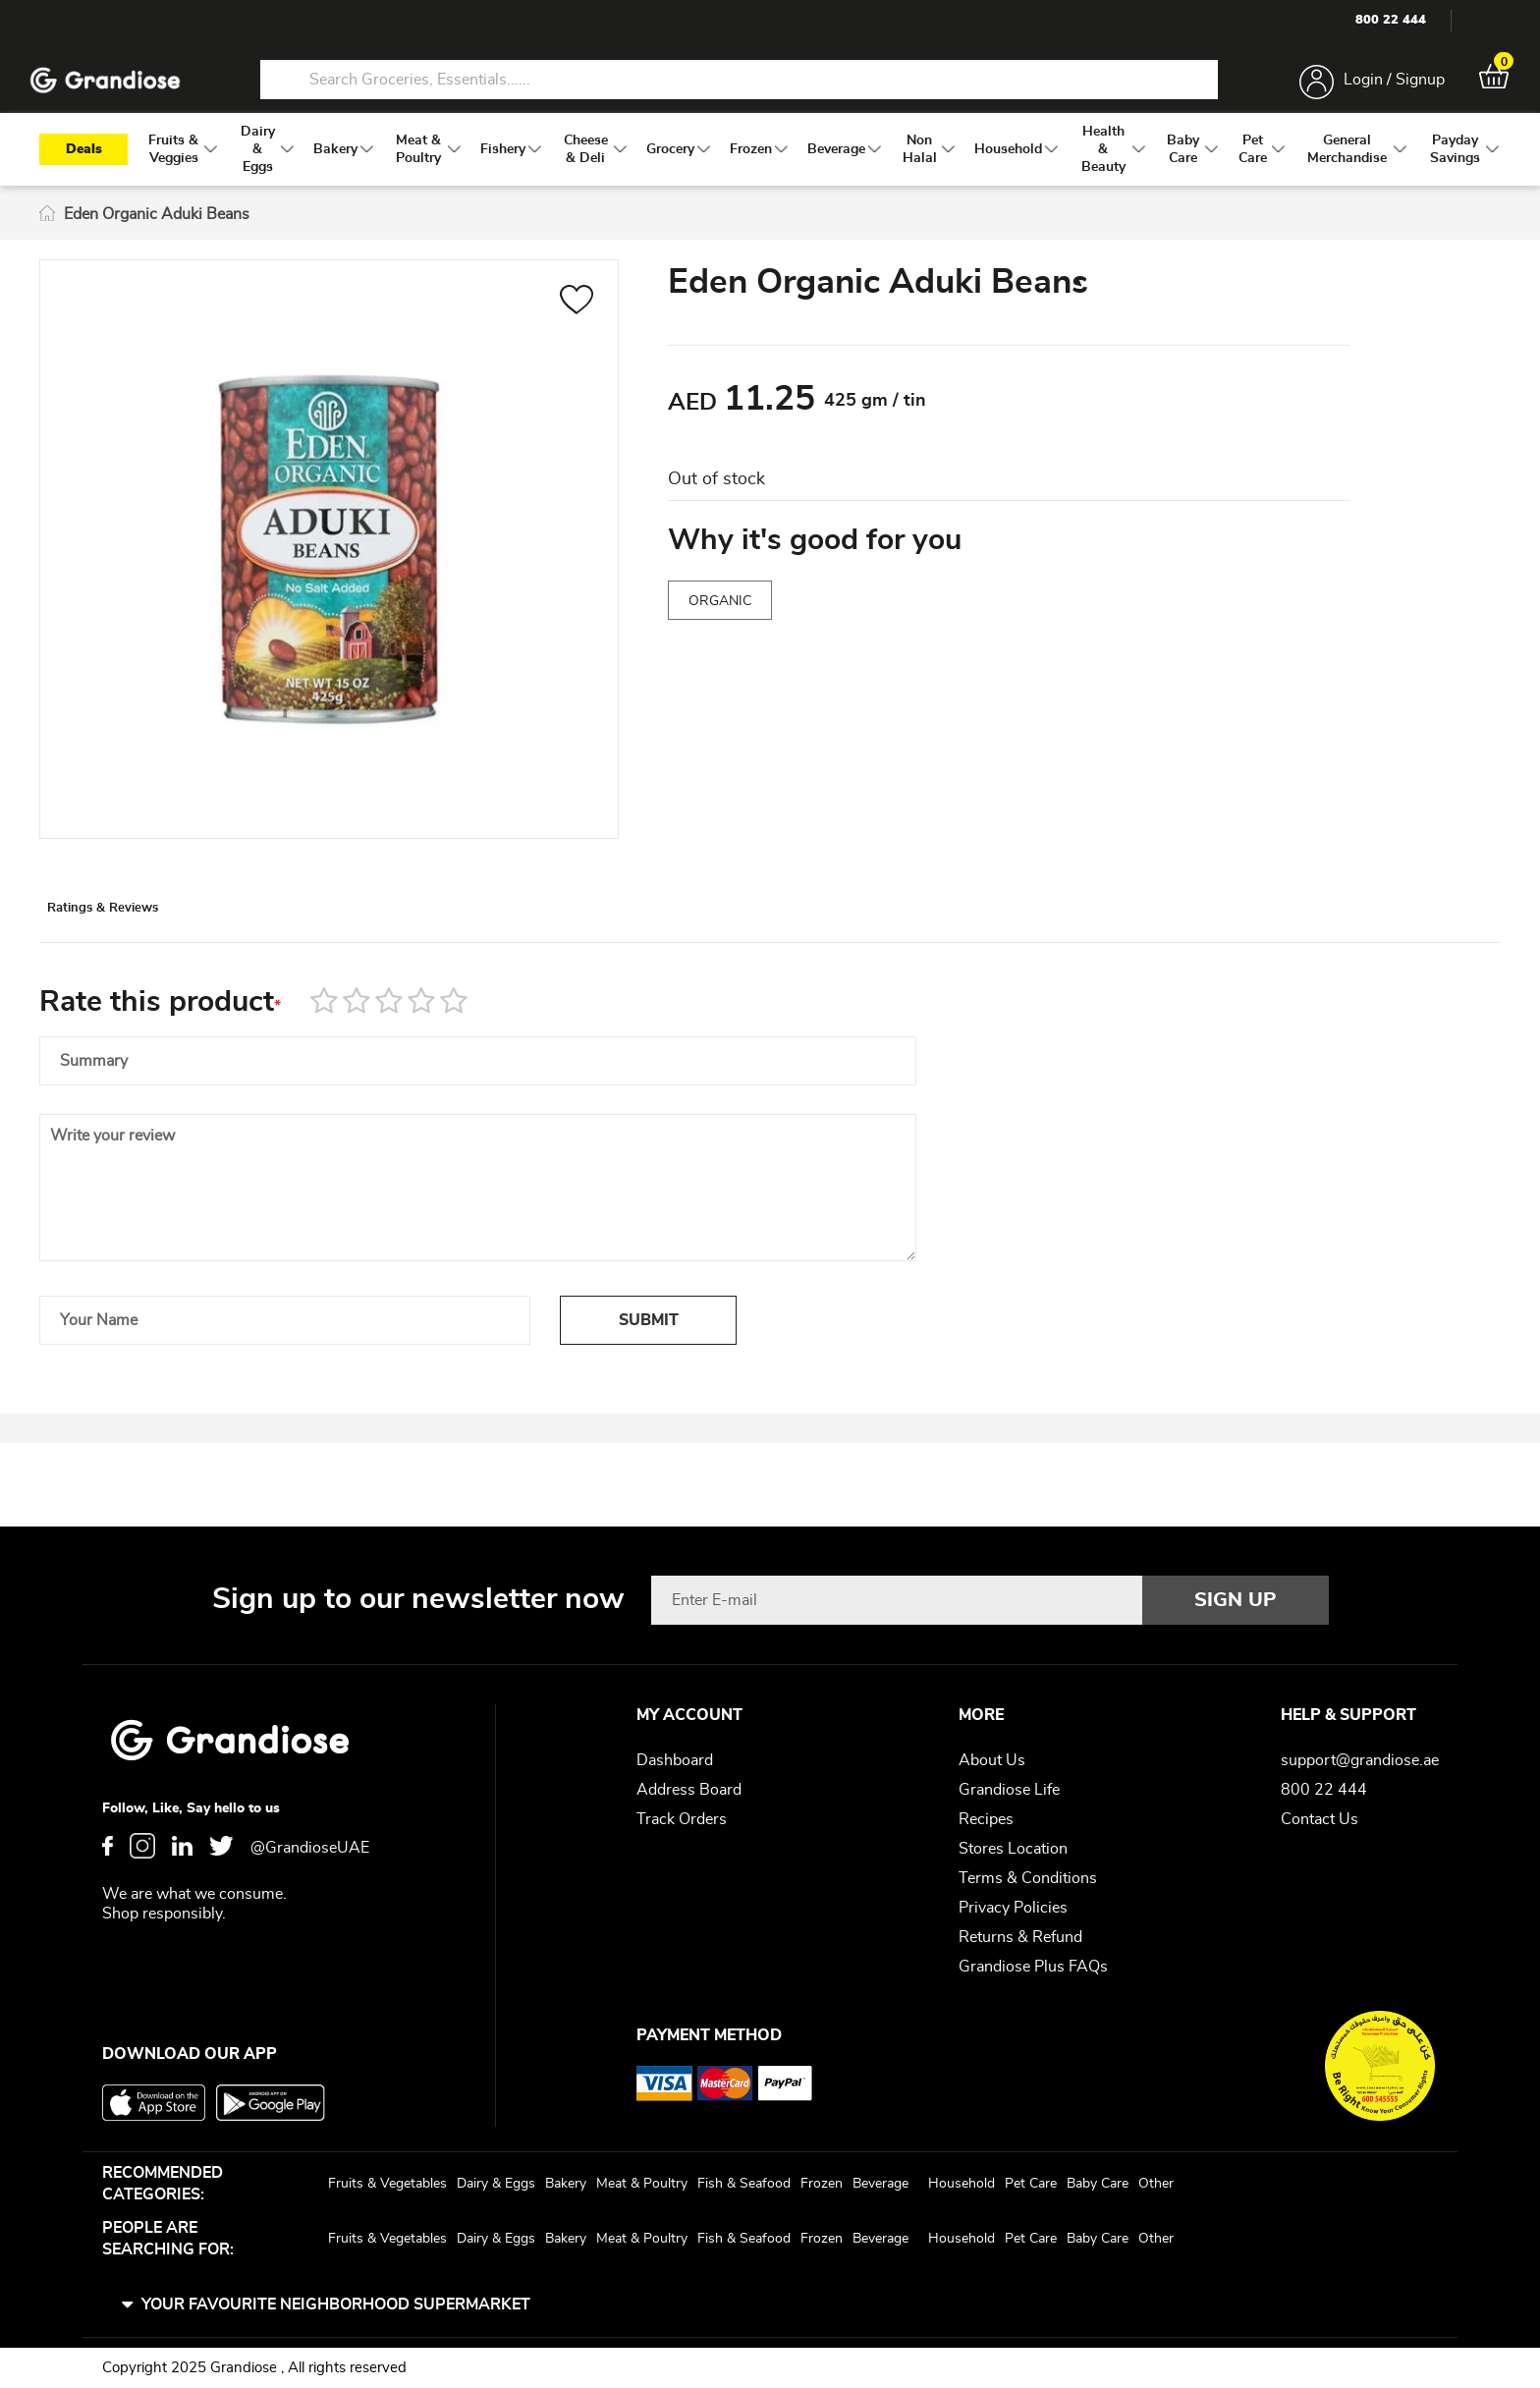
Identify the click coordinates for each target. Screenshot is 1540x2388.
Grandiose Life (1009, 1790)
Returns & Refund (1020, 1937)
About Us (992, 1760)
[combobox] (738, 86)
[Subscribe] (1235, 1600)
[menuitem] (173, 167)
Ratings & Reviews (148, 937)
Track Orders (681, 1819)
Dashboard (674, 1760)
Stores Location (1013, 1849)
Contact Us (1319, 1819)
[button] (577, 321)
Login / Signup (1381, 86)
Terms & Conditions (1028, 1878)
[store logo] (117, 87)
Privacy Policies (1013, 1908)
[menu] (770, 168)
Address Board (689, 1790)
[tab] (147, 936)
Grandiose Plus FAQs (1033, 1966)
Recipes (986, 1819)
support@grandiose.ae (1360, 1760)
